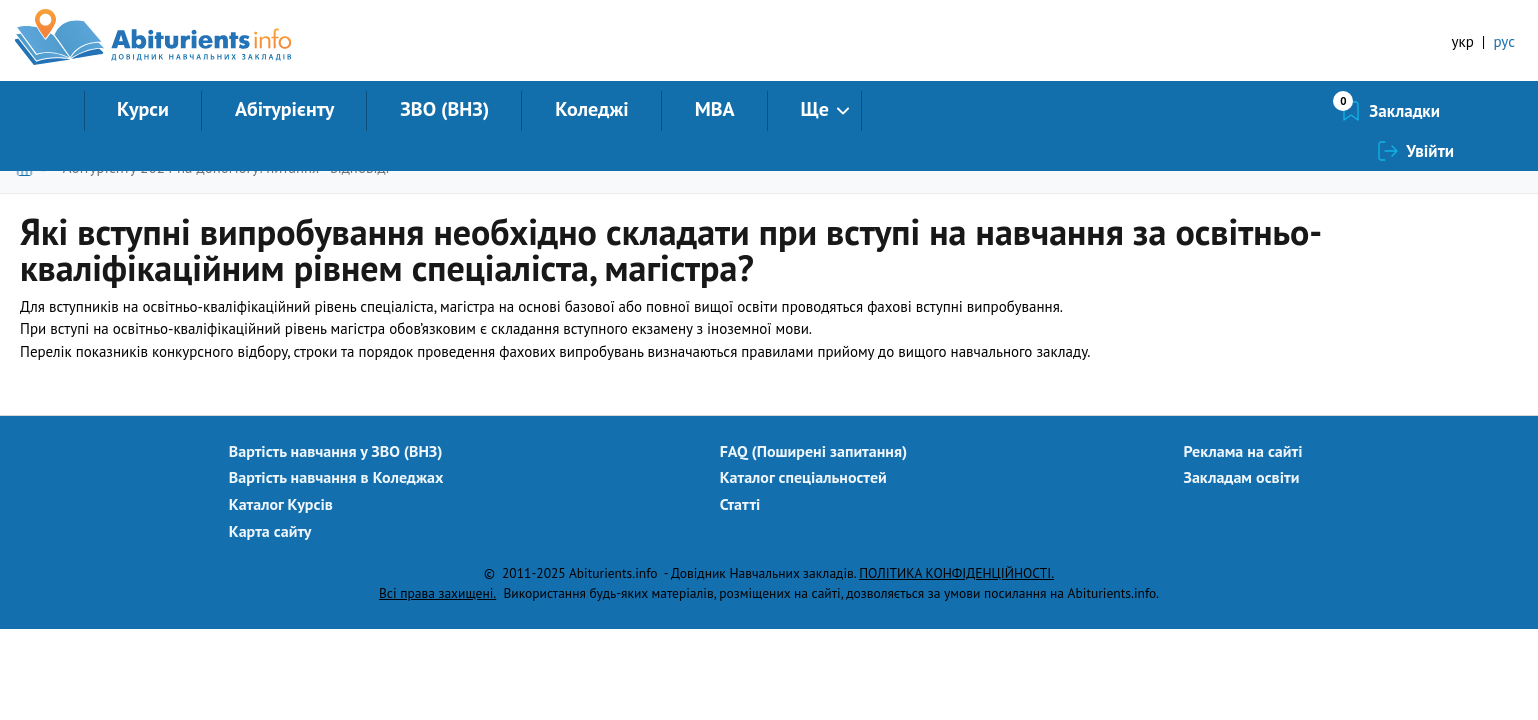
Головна (28, 167)
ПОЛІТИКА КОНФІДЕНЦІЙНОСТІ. (956, 573)
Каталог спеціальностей (803, 477)
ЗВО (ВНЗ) (444, 109)
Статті (740, 504)
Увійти (1430, 111)
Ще (815, 109)
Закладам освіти (1242, 477)
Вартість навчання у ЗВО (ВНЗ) (336, 451)
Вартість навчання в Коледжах (336, 477)
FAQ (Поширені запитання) (814, 451)
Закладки (1298, 111)
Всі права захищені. (437, 593)
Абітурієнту (284, 109)
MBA (715, 109)
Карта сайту (270, 531)
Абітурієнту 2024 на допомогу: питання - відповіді (226, 167)
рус (1504, 41)
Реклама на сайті (1243, 451)
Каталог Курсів (281, 504)
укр (1463, 41)
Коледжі (591, 109)
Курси (143, 109)
